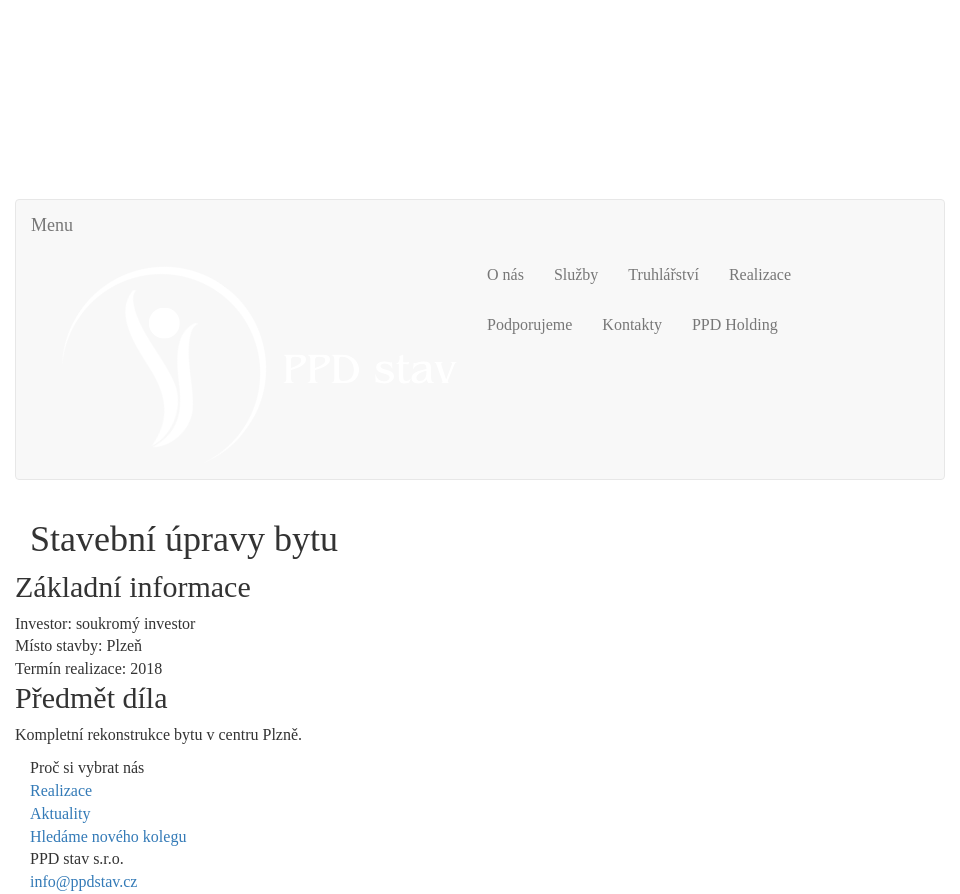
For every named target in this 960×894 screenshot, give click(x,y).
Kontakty (632, 324)
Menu (52, 225)
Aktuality (60, 813)
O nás (505, 274)
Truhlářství (663, 274)
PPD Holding (735, 324)
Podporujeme (529, 324)
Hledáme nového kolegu (108, 836)
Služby (576, 274)
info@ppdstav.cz (83, 881)
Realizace (760, 274)
